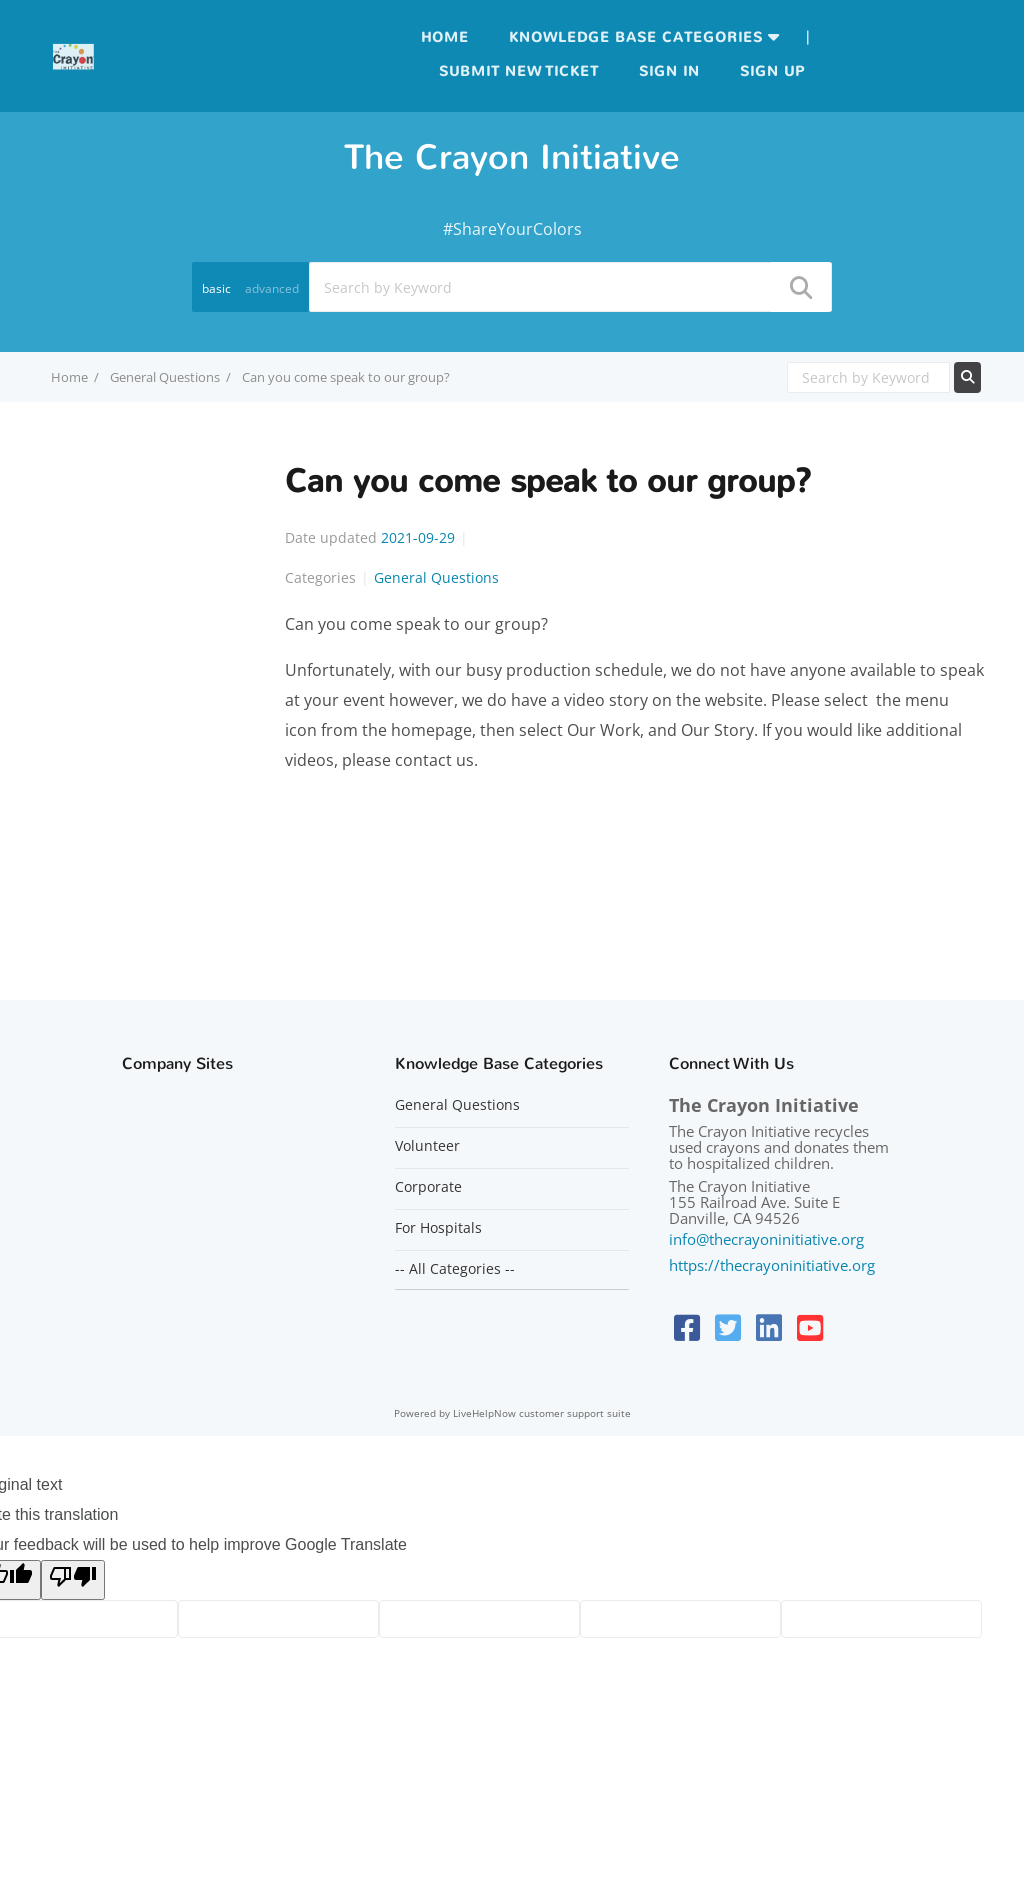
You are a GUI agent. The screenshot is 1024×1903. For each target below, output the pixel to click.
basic (216, 288)
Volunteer (427, 1146)
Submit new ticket (519, 71)
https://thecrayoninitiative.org (772, 1265)
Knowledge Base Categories (636, 37)
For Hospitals (438, 1228)
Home (445, 37)
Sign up (772, 71)
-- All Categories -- (455, 1269)
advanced (272, 288)
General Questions (165, 377)
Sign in (669, 71)
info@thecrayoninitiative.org (766, 1239)
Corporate (428, 1187)
